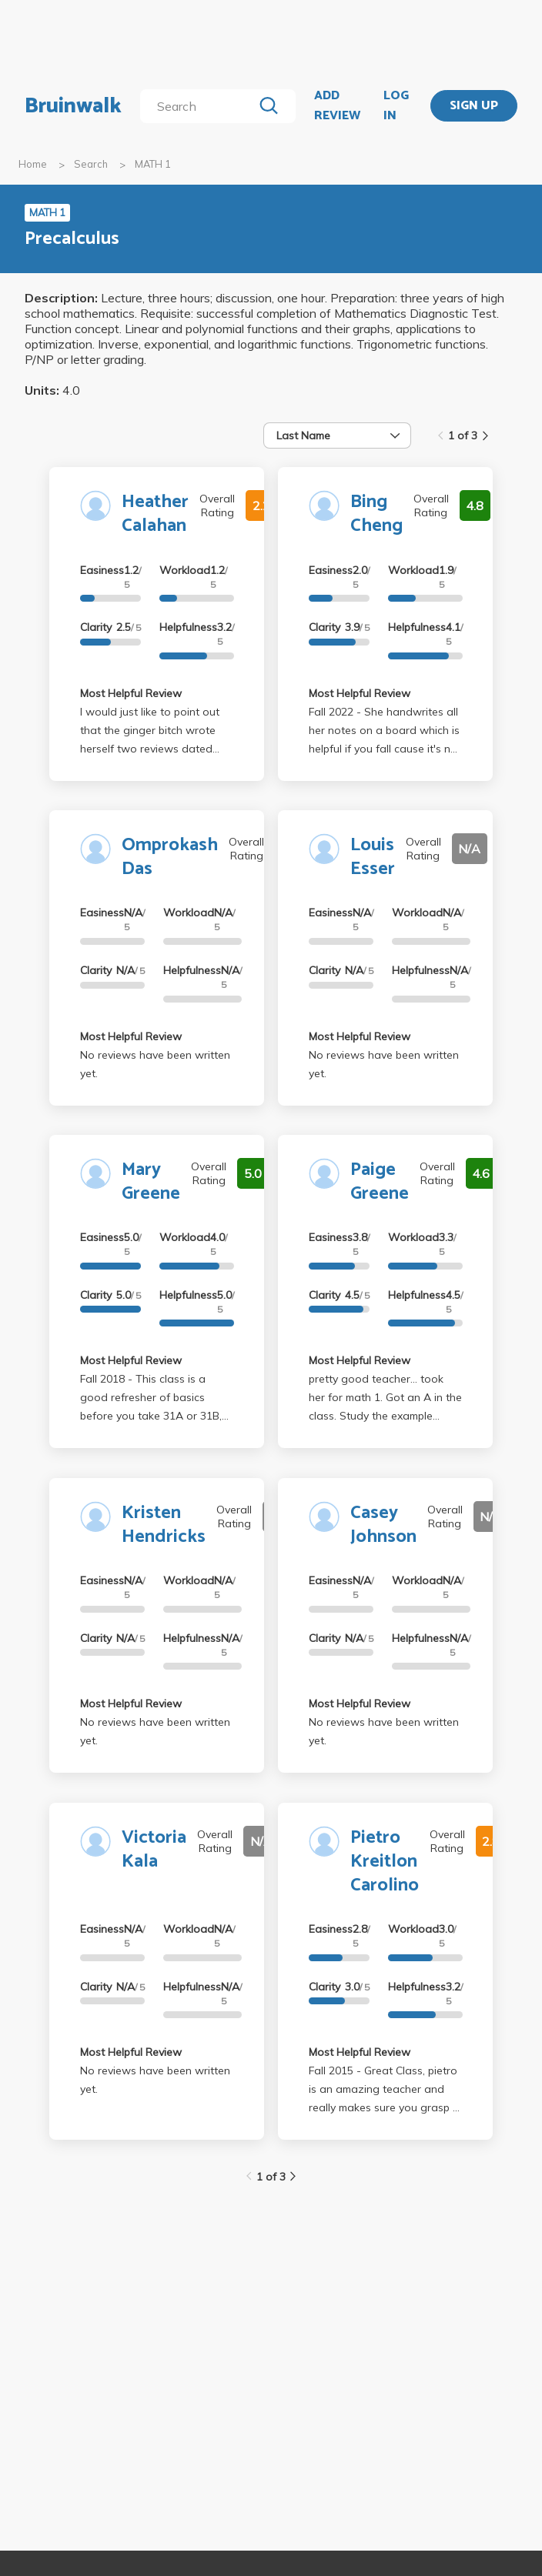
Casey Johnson (383, 1525)
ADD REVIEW (337, 105)
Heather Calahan (155, 514)
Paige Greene (379, 1182)
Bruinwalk (73, 106)
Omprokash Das (170, 857)
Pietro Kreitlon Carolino (384, 1861)
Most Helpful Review (131, 693)
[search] (199, 106)
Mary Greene (151, 1182)
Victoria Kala (154, 1850)
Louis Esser (372, 857)
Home (32, 164)
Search (91, 164)
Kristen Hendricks (164, 1525)
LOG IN (396, 105)
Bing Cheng (376, 514)
